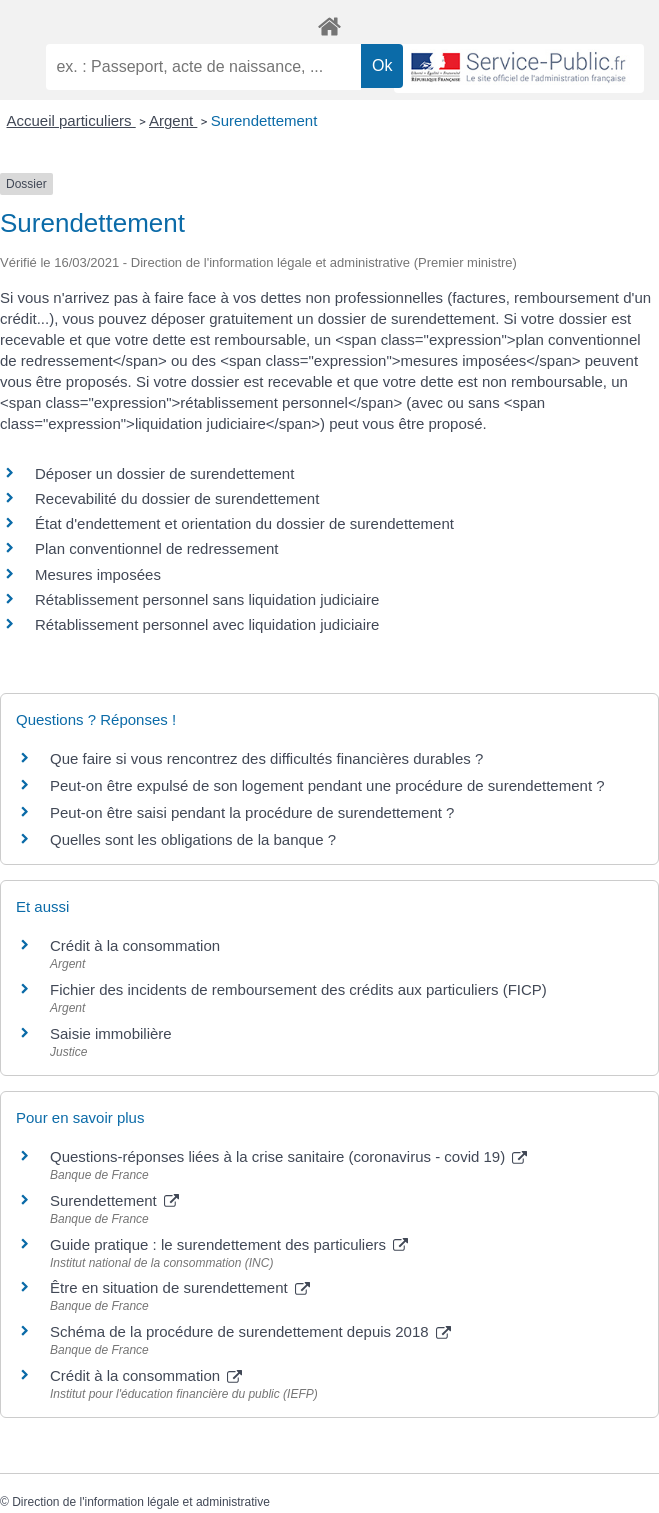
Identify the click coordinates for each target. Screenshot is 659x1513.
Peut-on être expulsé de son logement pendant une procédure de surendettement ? (327, 785)
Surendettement (264, 120)
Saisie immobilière (111, 1033)
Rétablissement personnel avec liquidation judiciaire (207, 624)
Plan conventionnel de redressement (157, 548)
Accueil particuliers (71, 120)
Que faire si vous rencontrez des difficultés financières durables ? (266, 758)
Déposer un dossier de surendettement (164, 473)
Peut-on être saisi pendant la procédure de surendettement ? (252, 812)
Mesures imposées (98, 574)
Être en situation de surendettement (180, 1287)
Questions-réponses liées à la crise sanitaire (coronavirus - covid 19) (288, 1156)
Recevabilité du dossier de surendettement (177, 498)
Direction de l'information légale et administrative (141, 1502)
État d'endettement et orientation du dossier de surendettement (244, 523)
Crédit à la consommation (135, 945)
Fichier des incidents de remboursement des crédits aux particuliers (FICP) (298, 989)
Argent (173, 120)
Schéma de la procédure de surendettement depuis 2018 (250, 1331)
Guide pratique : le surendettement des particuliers (229, 1244)
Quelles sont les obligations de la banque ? (193, 839)
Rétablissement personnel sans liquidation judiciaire (207, 599)
